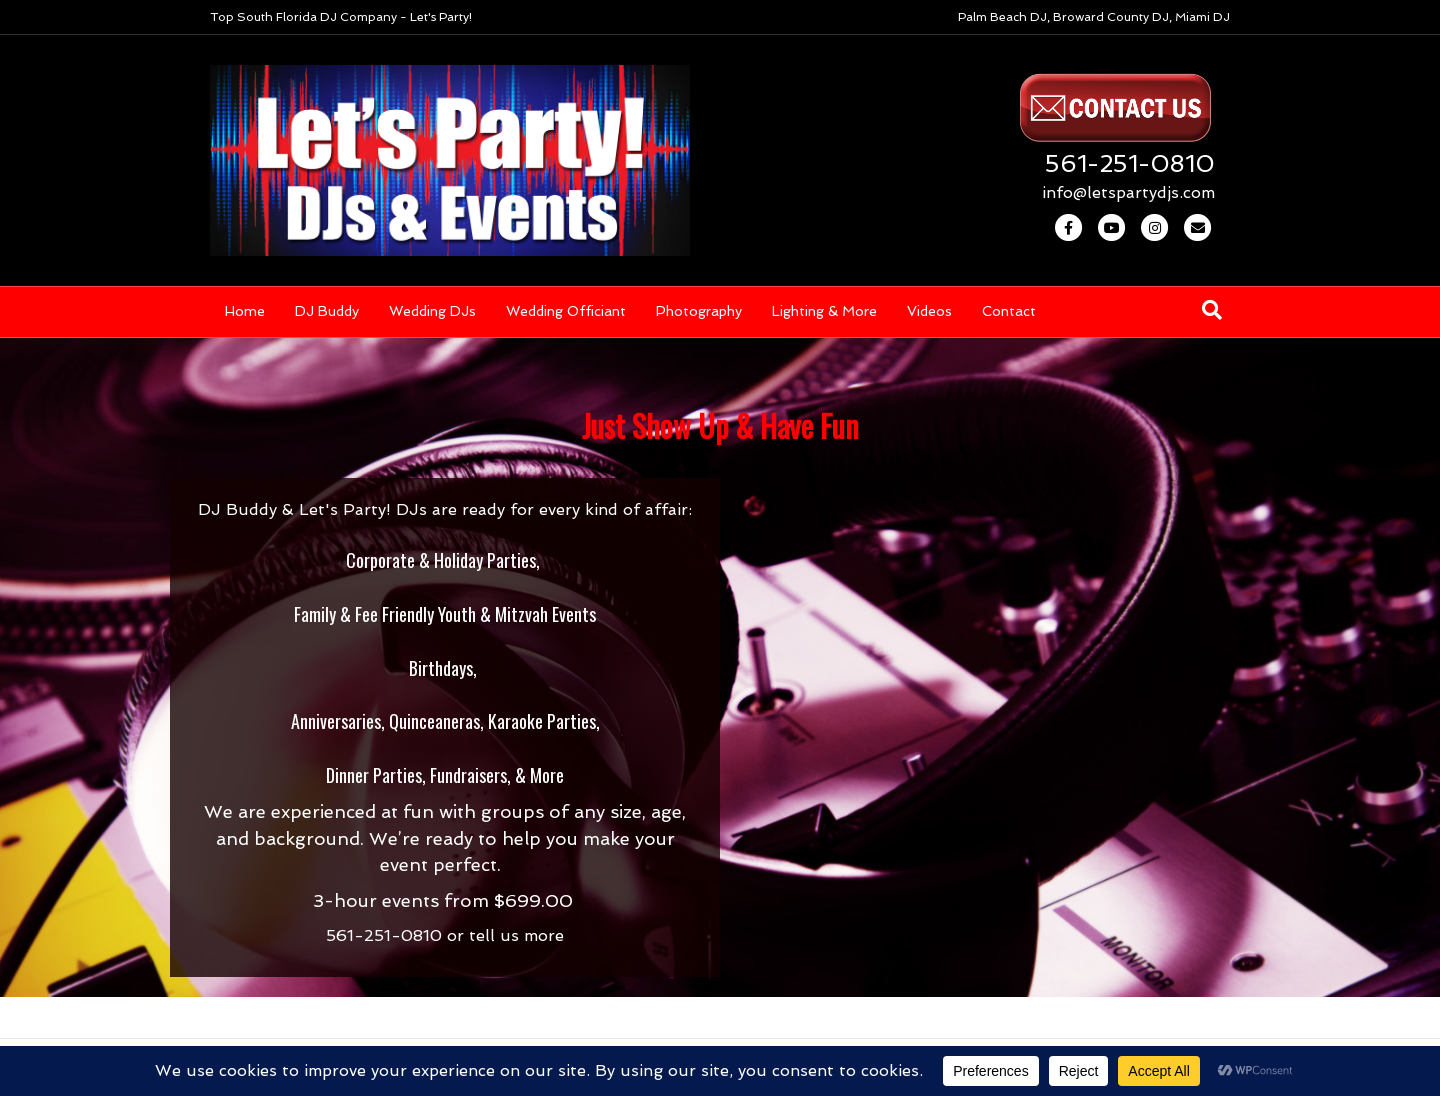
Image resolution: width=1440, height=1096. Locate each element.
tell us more (516, 935)
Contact (1009, 311)
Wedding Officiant (566, 311)
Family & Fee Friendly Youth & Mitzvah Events (445, 614)
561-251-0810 (1130, 163)
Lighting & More (824, 311)
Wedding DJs (432, 311)
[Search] (1212, 310)
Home (245, 311)
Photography (699, 311)
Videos (929, 311)
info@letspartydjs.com (1128, 192)
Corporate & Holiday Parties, (443, 560)
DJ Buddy (327, 311)
